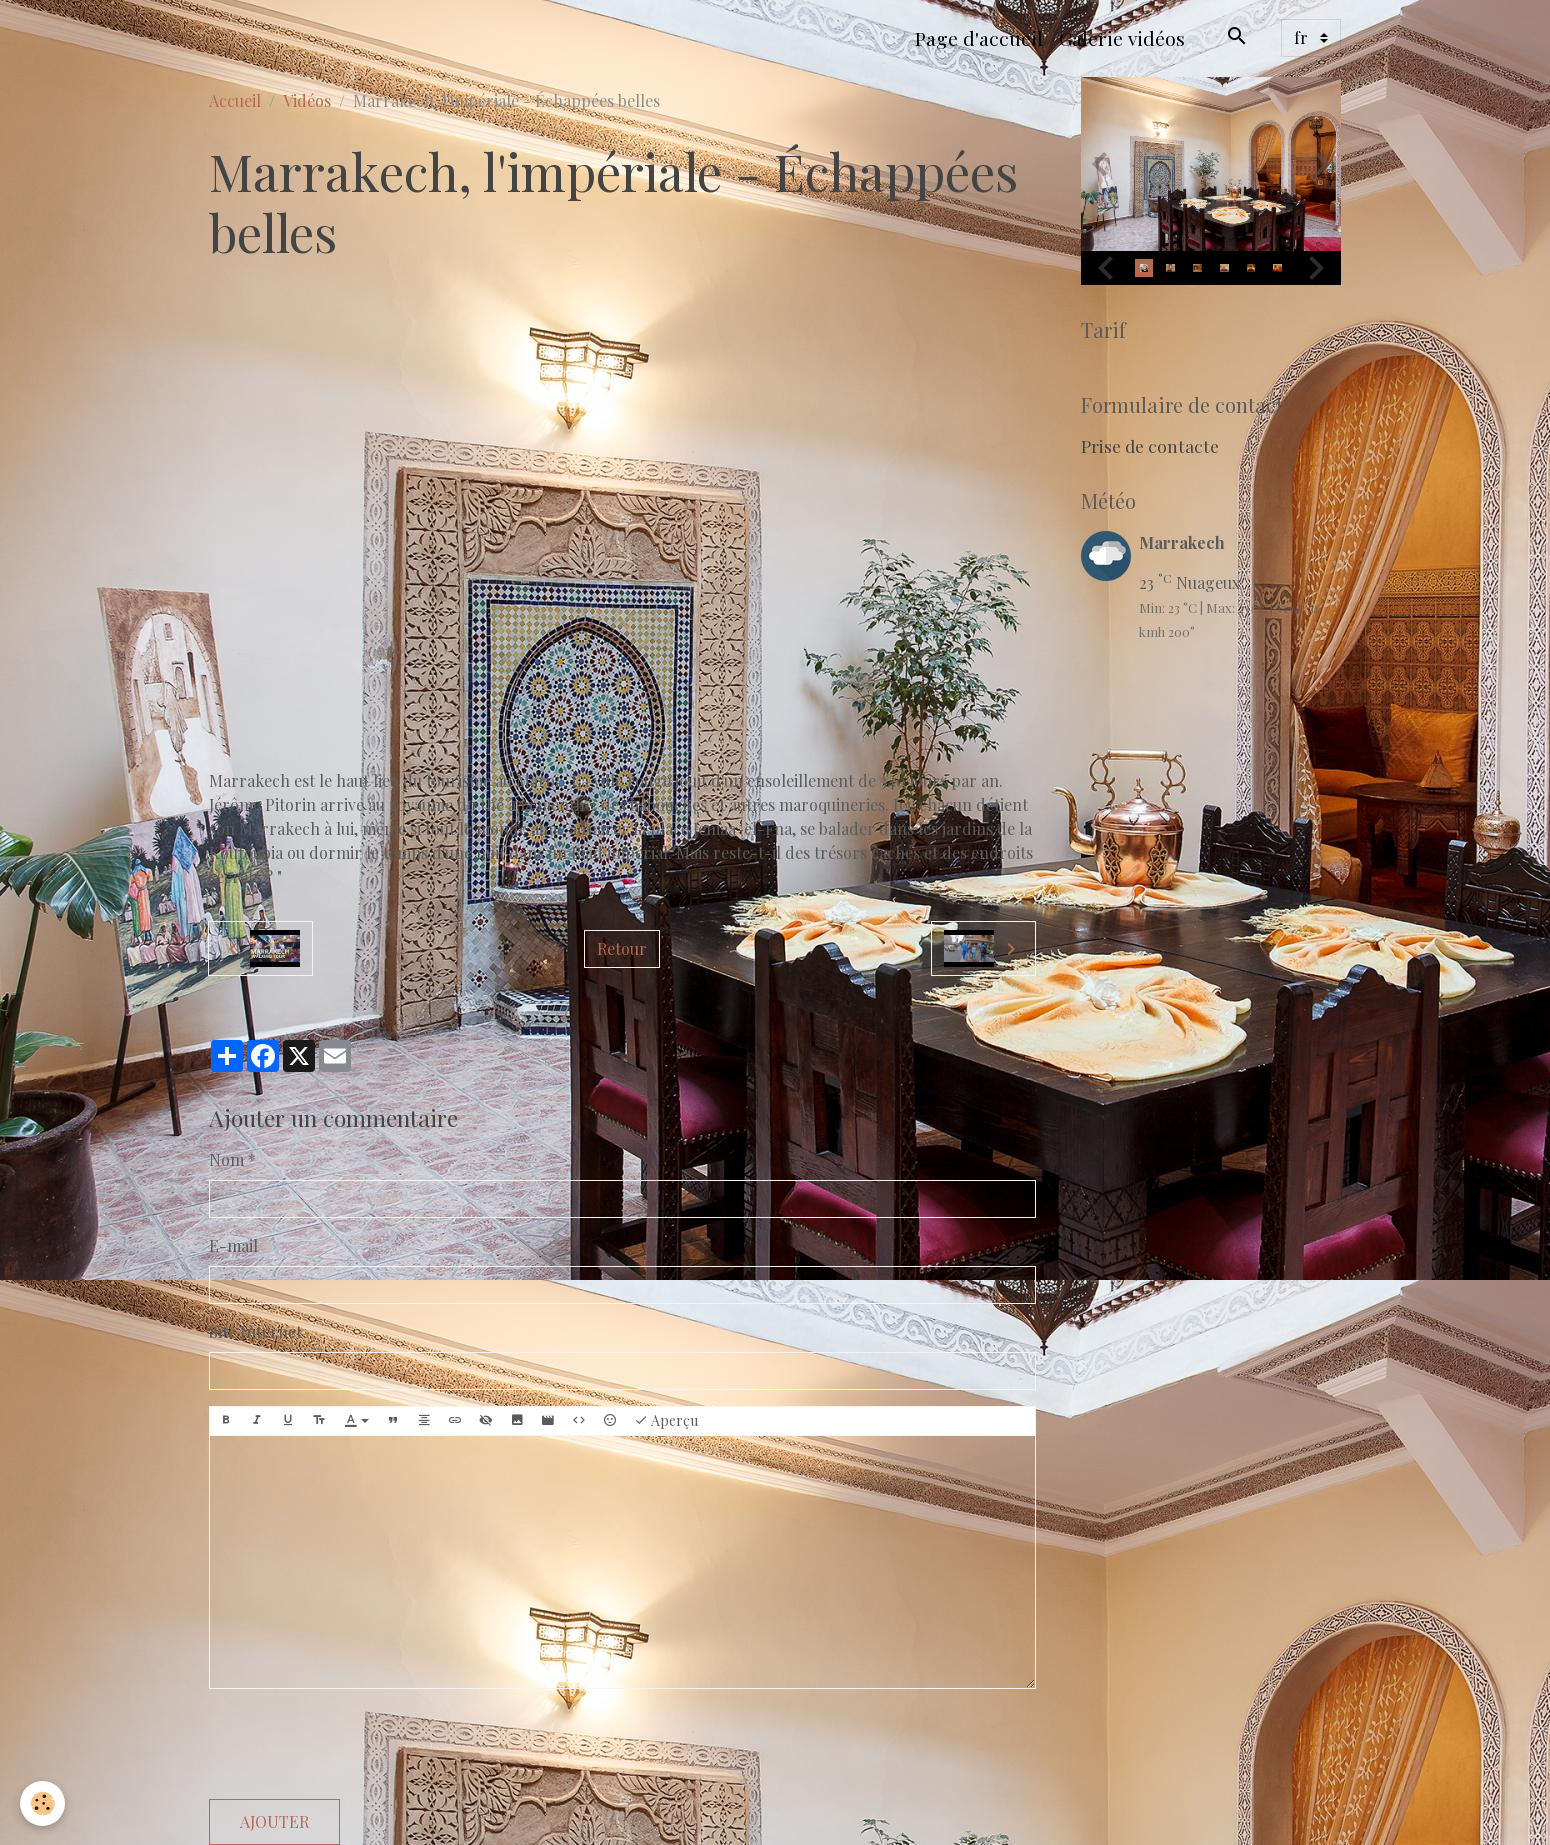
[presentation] (361, 1744)
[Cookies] (42, 1803)
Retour (622, 948)
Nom (226, 1159)
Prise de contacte (1150, 445)
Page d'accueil (979, 38)
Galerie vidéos (1122, 38)
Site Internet (255, 1331)
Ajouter (274, 1821)
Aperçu (666, 1420)
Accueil (235, 100)
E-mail (233, 1245)
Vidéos (307, 100)
